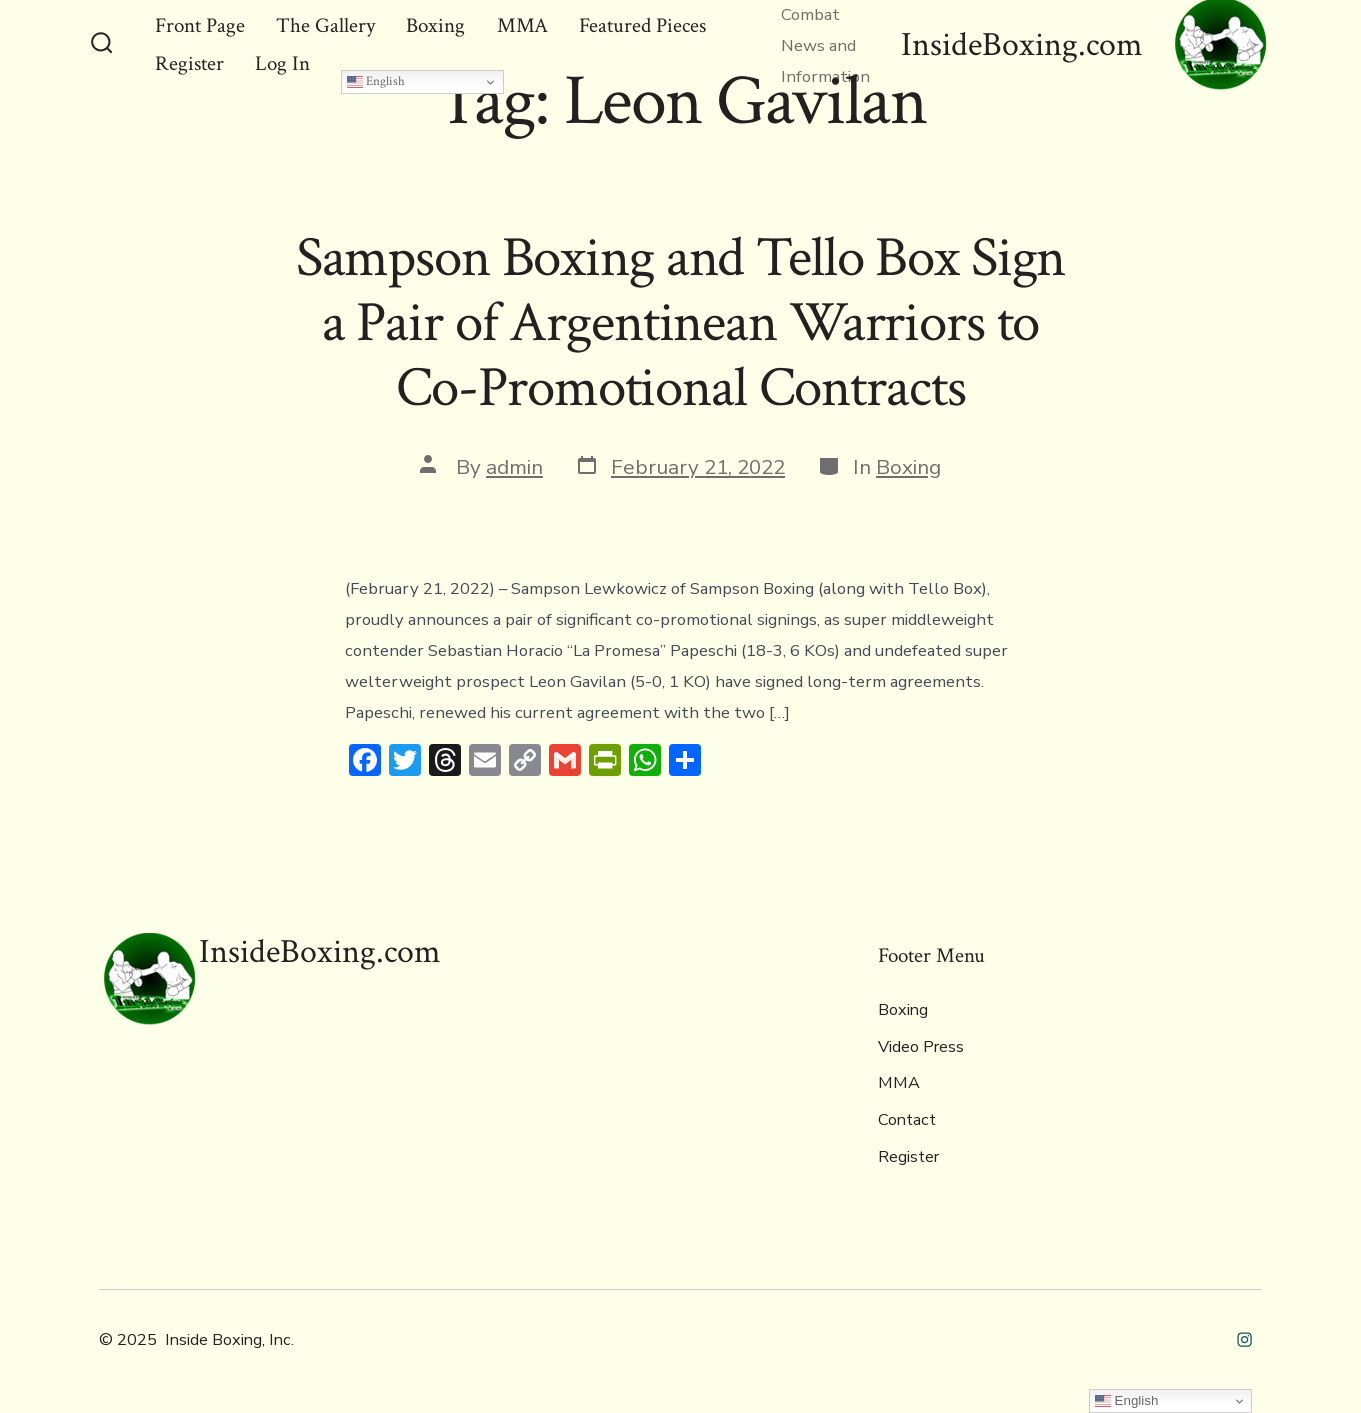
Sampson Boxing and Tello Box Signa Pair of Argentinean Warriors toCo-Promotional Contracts (681, 323)
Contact (907, 1120)
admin (514, 467)
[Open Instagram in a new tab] (1244, 1339)
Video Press (921, 1047)
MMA (899, 1083)
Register (908, 1157)
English (376, 81)
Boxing (908, 467)
